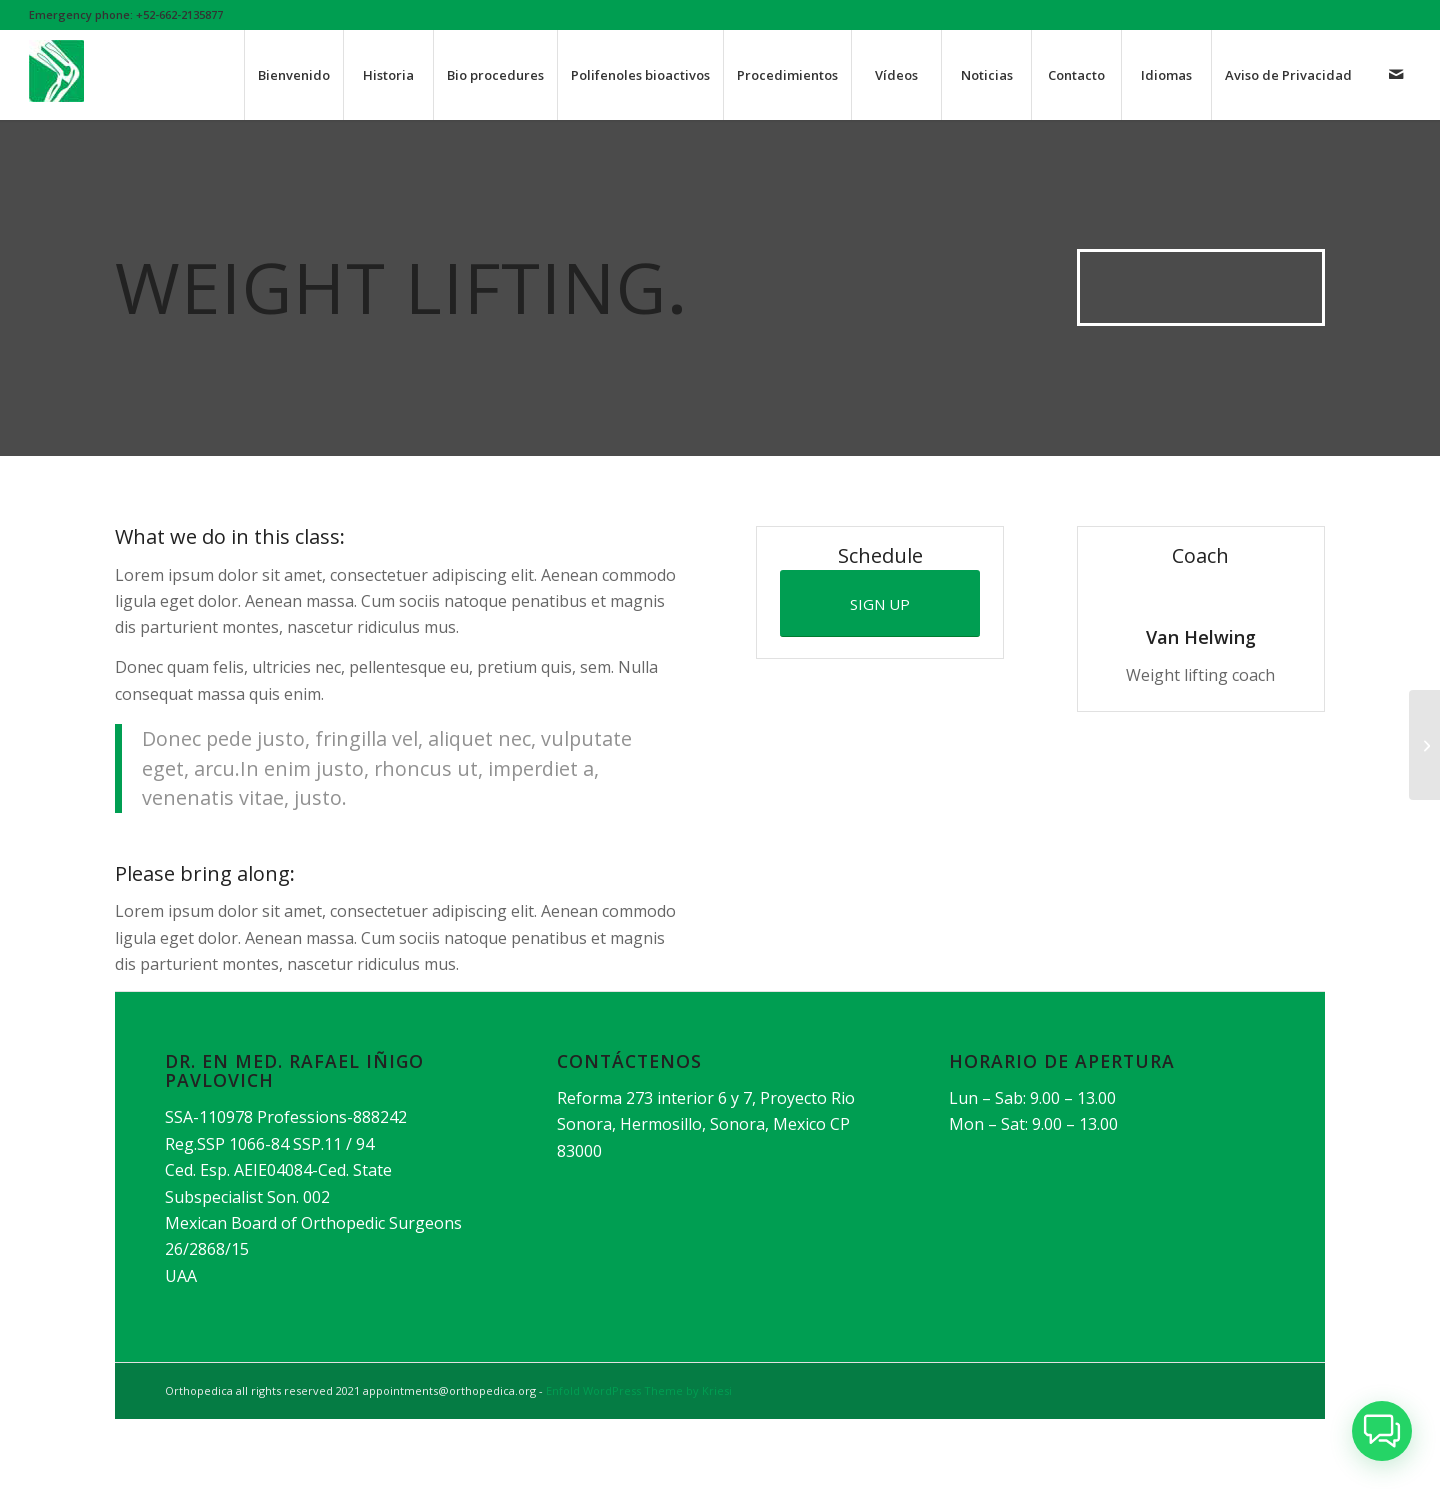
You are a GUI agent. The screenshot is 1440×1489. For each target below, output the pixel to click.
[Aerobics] (1424, 745)
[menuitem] (293, 75)
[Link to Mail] (1396, 74)
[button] (1382, 1431)
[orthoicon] (56, 85)
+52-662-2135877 (179, 14)
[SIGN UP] (880, 603)
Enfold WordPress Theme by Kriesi (639, 1390)
